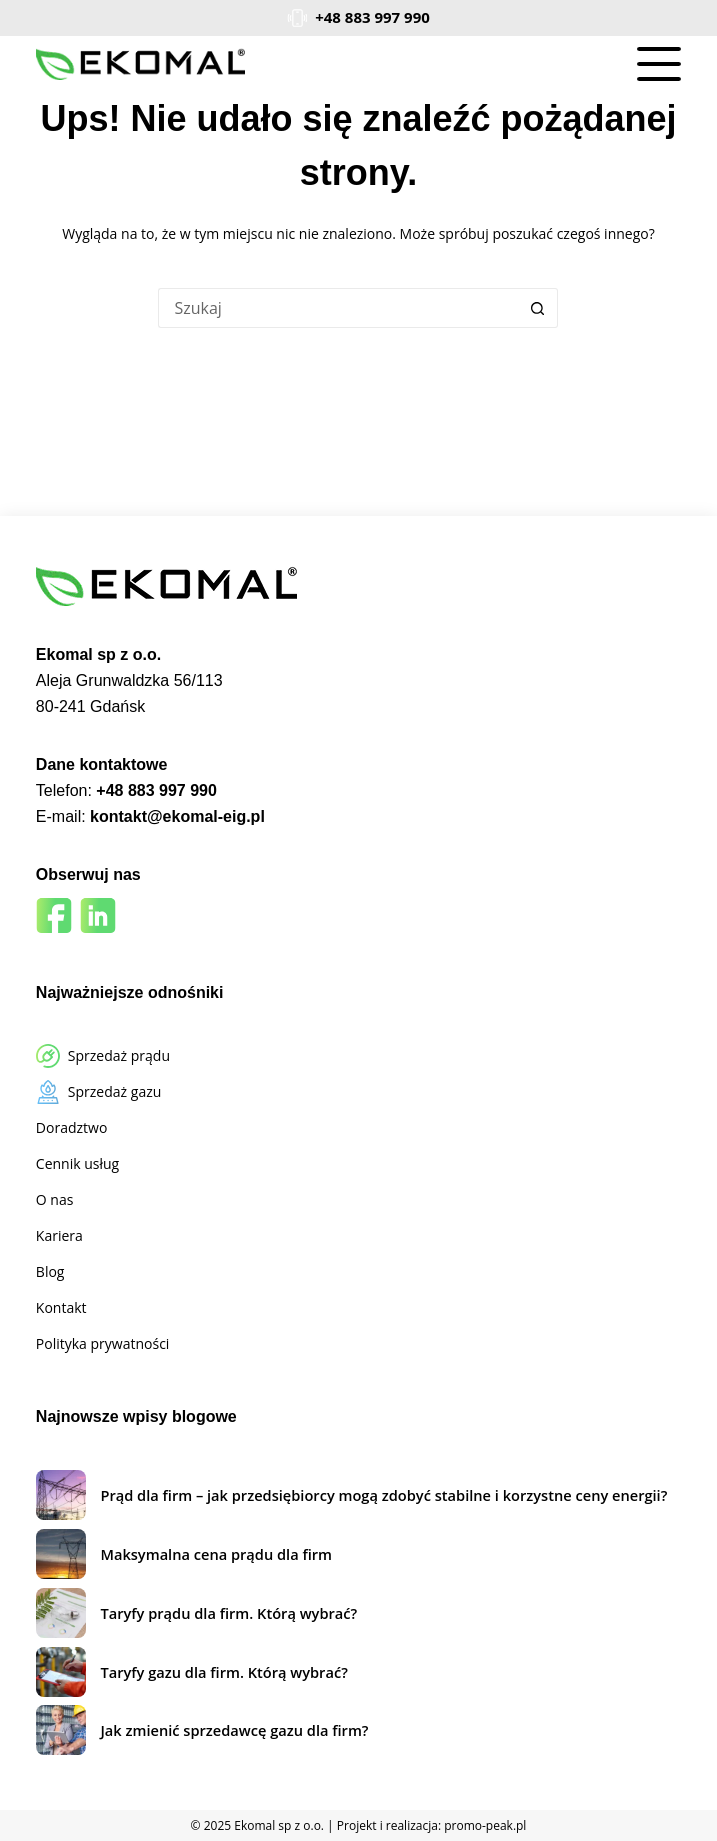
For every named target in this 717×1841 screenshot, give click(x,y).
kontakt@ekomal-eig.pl (177, 816)
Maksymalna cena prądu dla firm (216, 1554)
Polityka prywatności (103, 1343)
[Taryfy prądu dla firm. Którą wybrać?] (61, 1613)
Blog (50, 1271)
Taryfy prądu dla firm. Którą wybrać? (228, 1613)
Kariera (59, 1235)
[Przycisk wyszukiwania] (538, 308)
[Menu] (659, 64)
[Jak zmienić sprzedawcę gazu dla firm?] (61, 1730)
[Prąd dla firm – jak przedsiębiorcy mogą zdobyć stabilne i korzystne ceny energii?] (61, 1495)
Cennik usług (77, 1163)
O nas (55, 1199)
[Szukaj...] (338, 308)
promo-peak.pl (485, 1825)
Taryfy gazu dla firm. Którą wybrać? (223, 1672)
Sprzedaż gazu (114, 1091)
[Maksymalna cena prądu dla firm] (61, 1554)
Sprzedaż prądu (119, 1055)
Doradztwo (71, 1127)
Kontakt (61, 1307)
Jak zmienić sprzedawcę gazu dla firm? (234, 1730)
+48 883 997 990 (372, 17)
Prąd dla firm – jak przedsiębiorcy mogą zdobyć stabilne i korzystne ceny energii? (383, 1495)
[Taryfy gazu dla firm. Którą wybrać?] (61, 1672)
